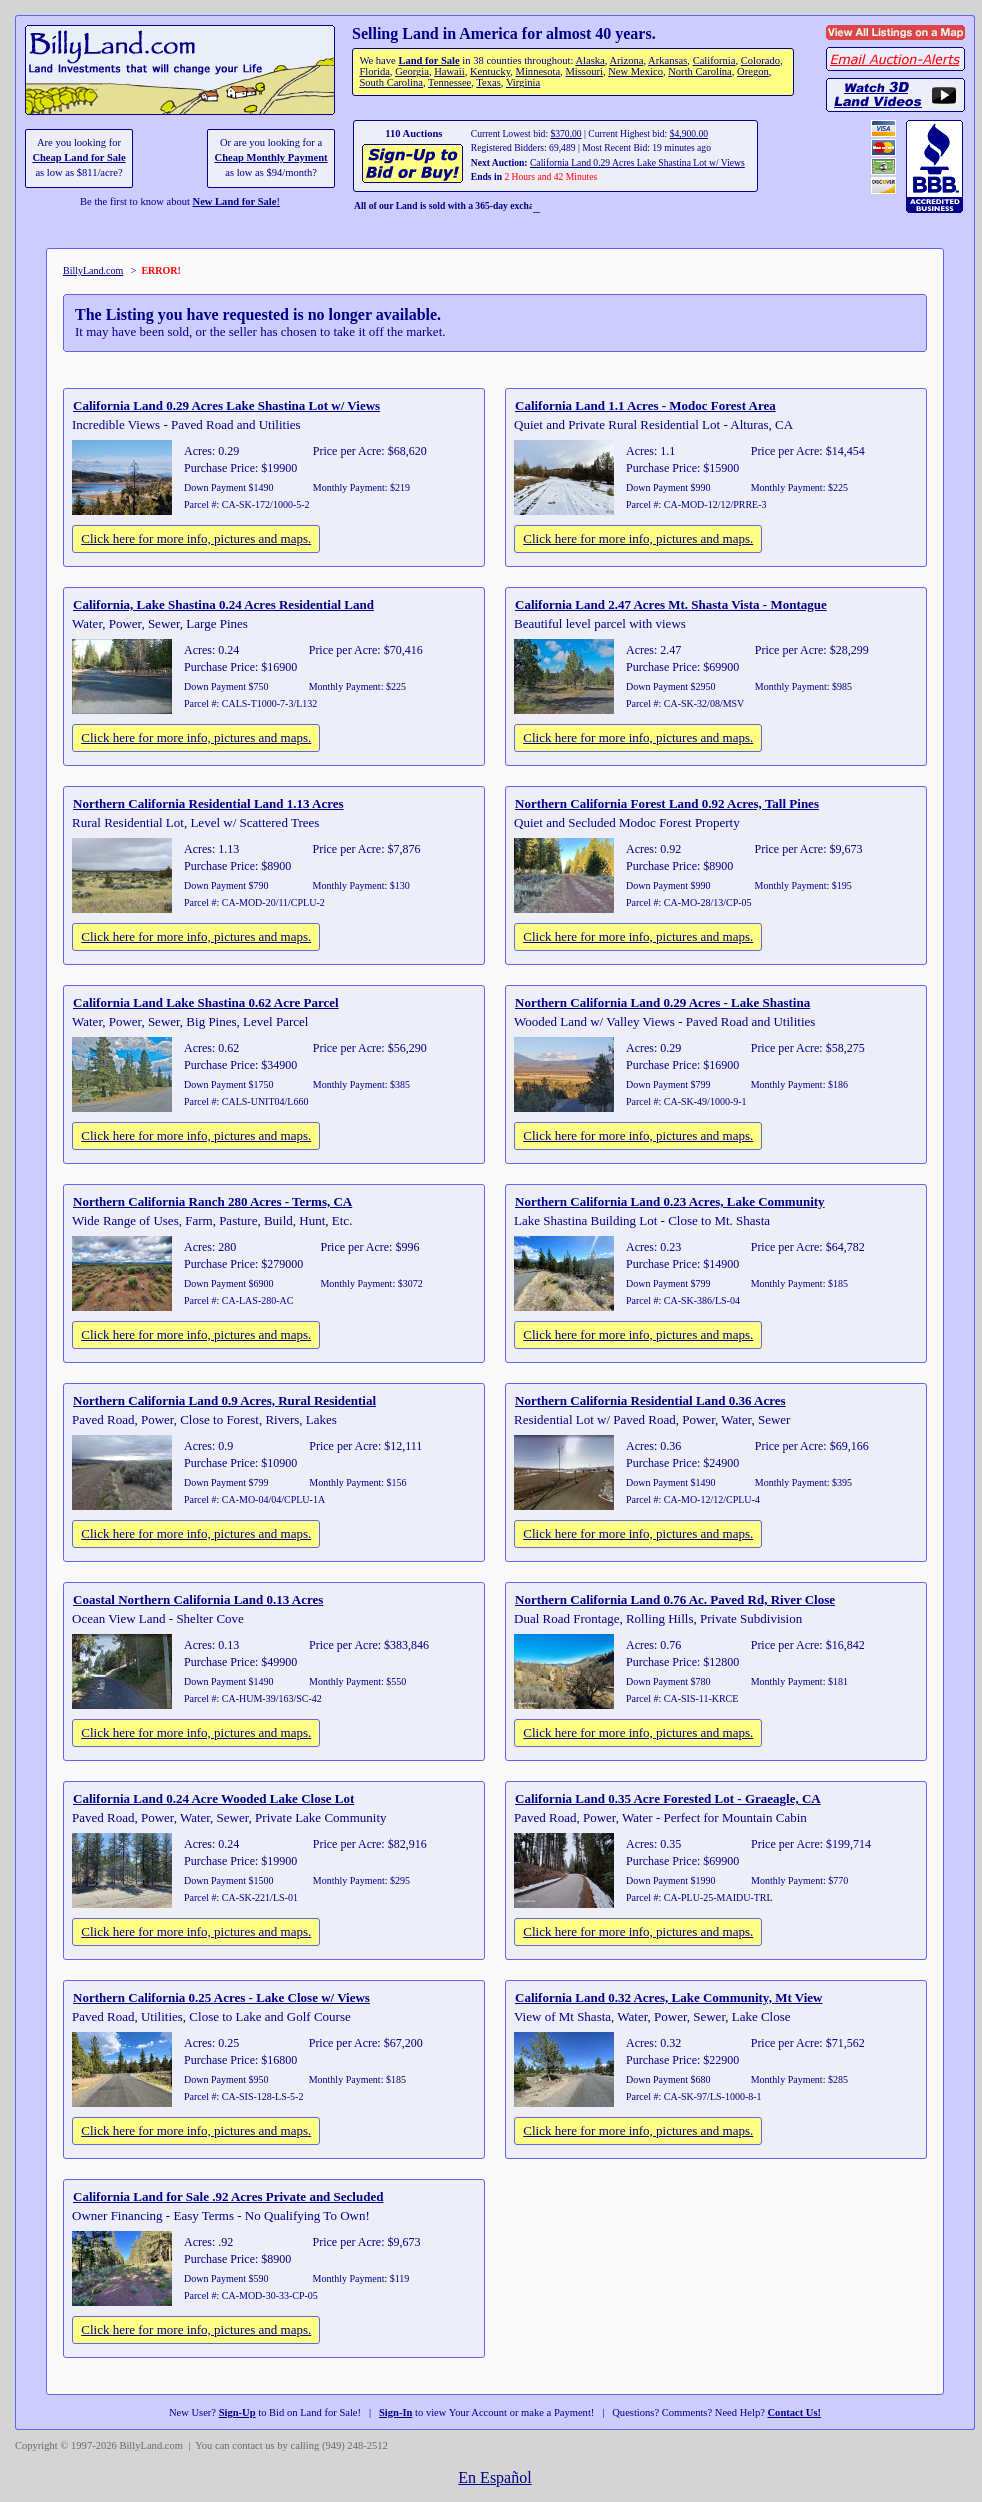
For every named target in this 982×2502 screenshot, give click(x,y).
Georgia (412, 71)
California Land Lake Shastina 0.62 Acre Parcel (206, 1002)
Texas (488, 82)
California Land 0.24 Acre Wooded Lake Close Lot (213, 1798)
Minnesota (538, 71)
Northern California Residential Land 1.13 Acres (208, 803)
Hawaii (449, 71)
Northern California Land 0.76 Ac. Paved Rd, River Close (675, 1599)
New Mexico (635, 71)
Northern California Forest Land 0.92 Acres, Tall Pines (667, 803)
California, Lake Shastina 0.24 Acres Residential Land (223, 604)
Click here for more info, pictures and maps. (196, 538)
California (714, 60)
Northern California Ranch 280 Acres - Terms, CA (212, 1201)
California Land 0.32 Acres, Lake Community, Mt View (668, 1997)
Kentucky (490, 71)
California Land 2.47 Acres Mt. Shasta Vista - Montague (671, 604)
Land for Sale (428, 60)
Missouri (584, 71)
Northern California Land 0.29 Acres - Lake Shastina (662, 1002)
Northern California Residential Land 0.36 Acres (650, 1400)
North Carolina (700, 71)
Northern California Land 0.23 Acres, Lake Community (670, 1201)
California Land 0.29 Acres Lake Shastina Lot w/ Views (637, 162)
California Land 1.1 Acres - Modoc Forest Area (645, 405)
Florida (374, 71)
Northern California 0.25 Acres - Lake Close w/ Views (221, 1997)
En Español (494, 2477)
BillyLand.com (93, 270)
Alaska (589, 60)
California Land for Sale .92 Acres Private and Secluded (228, 2196)
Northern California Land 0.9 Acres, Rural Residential (224, 1400)
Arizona (626, 60)
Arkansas (667, 60)
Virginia (523, 82)
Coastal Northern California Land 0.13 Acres (198, 1599)
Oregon (753, 71)
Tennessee (449, 82)
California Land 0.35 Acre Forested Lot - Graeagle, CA (668, 1798)
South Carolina (391, 82)
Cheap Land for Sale (78, 157)
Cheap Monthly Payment (271, 157)
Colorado (760, 60)
